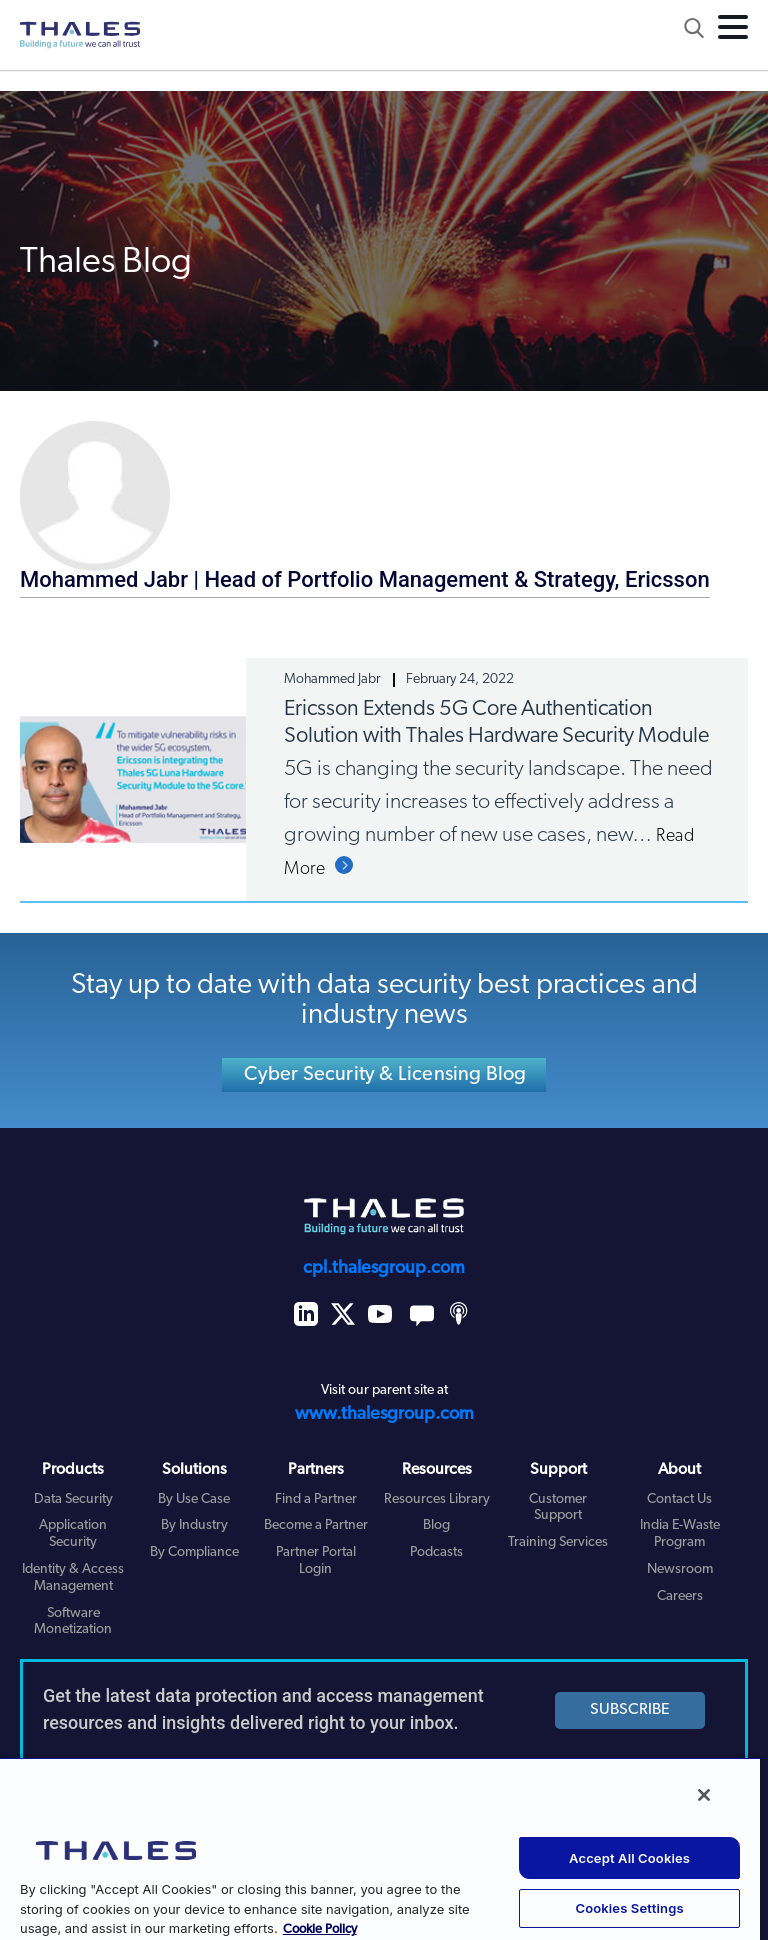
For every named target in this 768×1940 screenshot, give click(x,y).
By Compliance (194, 1552)
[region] (380, 1848)
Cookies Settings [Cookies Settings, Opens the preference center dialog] (629, 1908)
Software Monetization (73, 1622)
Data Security (73, 1499)
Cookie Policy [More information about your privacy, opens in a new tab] (320, 1929)
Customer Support (558, 1508)
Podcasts (436, 1552)
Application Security (73, 1534)
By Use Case (194, 1499)
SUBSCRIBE (630, 1710)
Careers (680, 1596)
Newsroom (680, 1569)
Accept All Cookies (629, 1858)
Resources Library (437, 1499)
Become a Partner (316, 1525)
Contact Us (679, 1499)
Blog (436, 1525)
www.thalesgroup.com (384, 1414)
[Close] (704, 1795)
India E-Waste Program (680, 1534)
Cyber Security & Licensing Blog (385, 1075)
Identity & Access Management (73, 1578)
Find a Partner (316, 1499)
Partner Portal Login (316, 1561)
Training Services (558, 1542)
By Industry (194, 1525)
